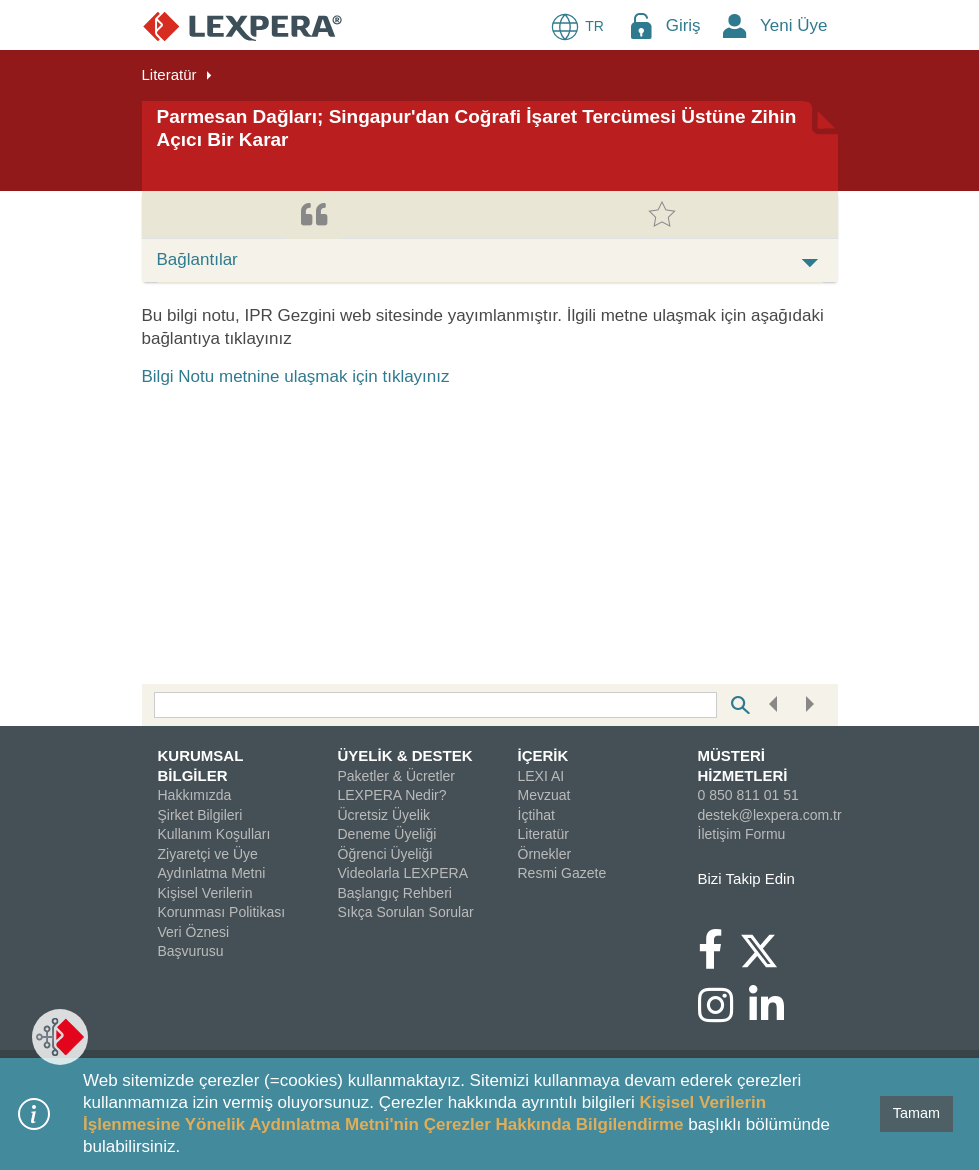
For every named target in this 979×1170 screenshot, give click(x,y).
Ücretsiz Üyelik (384, 815)
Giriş (683, 25)
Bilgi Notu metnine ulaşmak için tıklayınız (296, 376)
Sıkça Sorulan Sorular (406, 912)
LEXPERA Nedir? (392, 795)
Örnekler (545, 854)
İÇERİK (543, 755)
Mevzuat (544, 795)
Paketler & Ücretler (396, 776)
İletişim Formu (742, 834)
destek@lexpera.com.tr (770, 815)
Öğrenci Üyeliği (385, 854)
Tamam (916, 1113)
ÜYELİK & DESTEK (405, 755)
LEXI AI (541, 776)
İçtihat (536, 815)
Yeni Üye (793, 25)
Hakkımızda (195, 795)
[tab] (314, 215)
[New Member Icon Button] (735, 25)
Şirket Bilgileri (200, 815)
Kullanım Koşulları (214, 834)
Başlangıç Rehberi (395, 893)
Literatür (169, 74)
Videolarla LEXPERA (403, 873)
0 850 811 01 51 (748, 795)
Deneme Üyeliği (387, 834)
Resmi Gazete (562, 873)
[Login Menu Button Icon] (641, 25)
